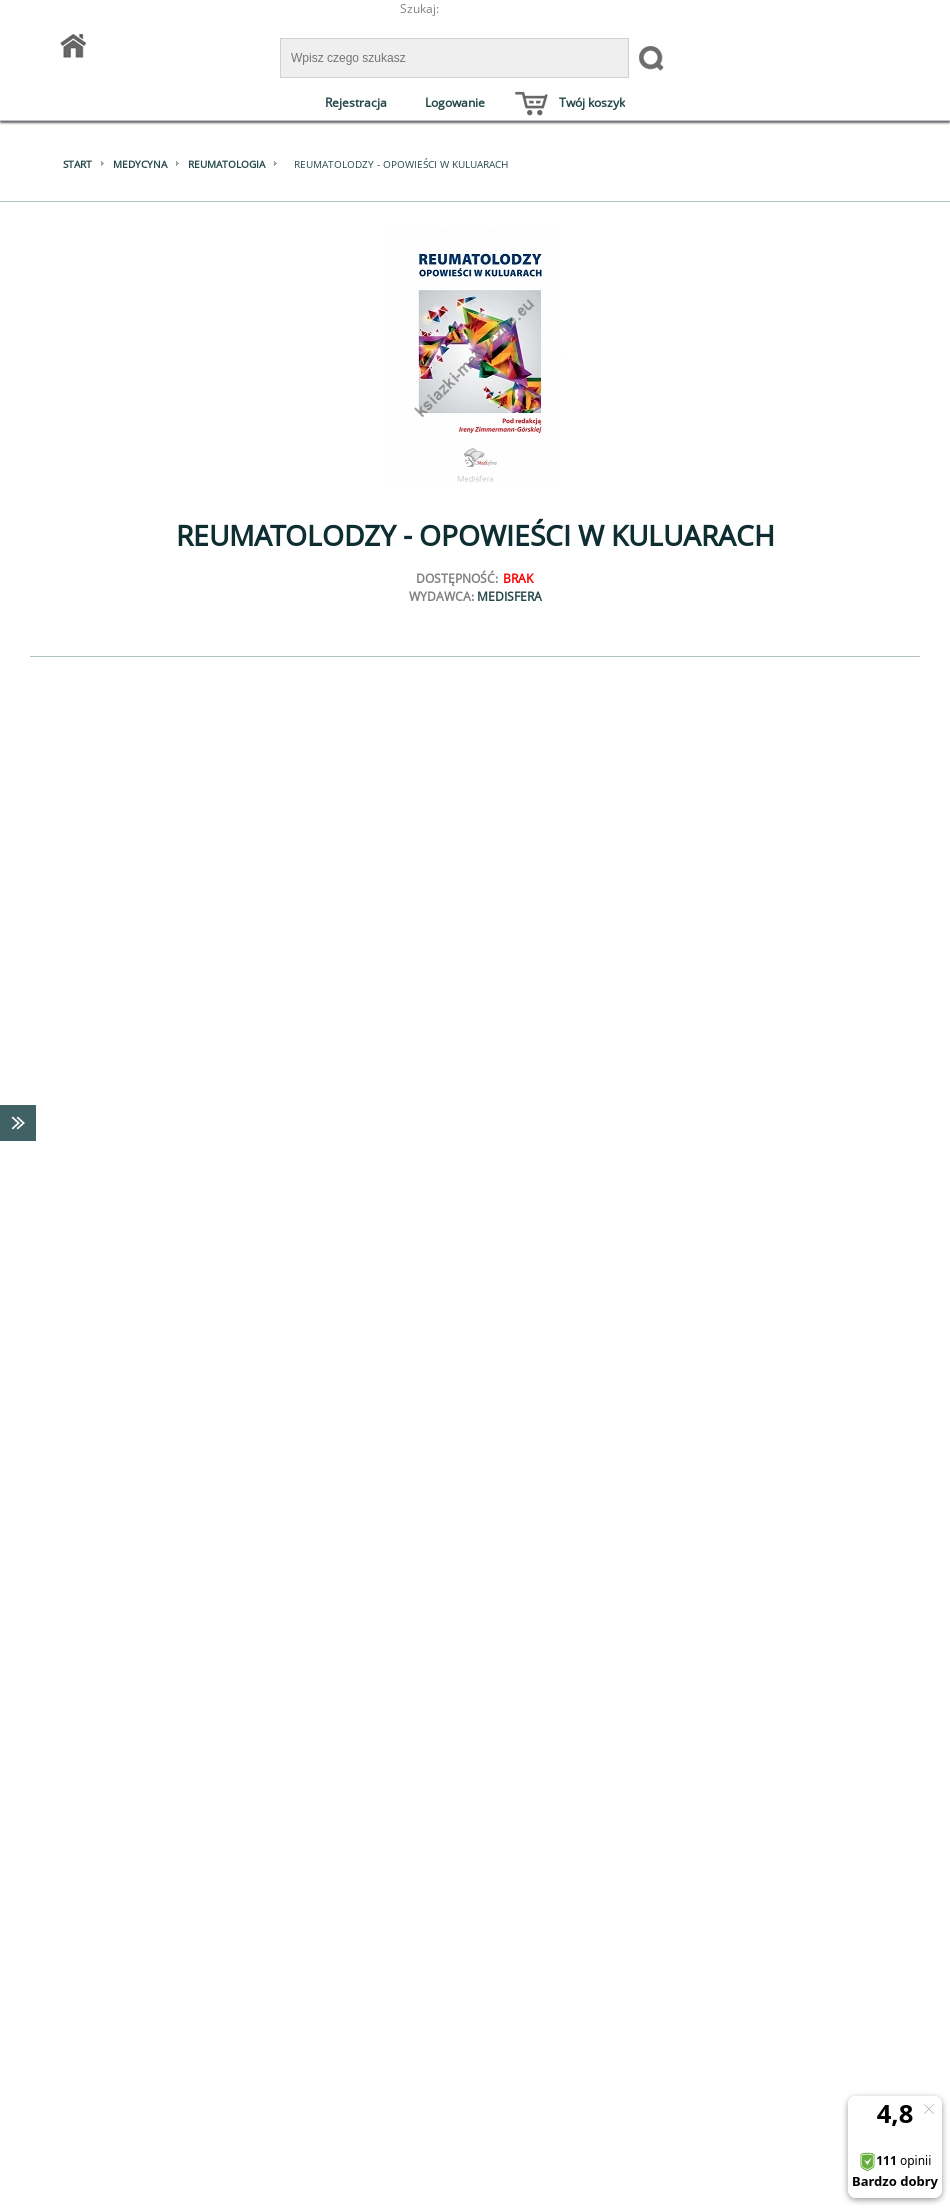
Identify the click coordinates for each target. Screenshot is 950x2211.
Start (77, 164)
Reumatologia (226, 164)
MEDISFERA (509, 596)
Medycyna (140, 164)
